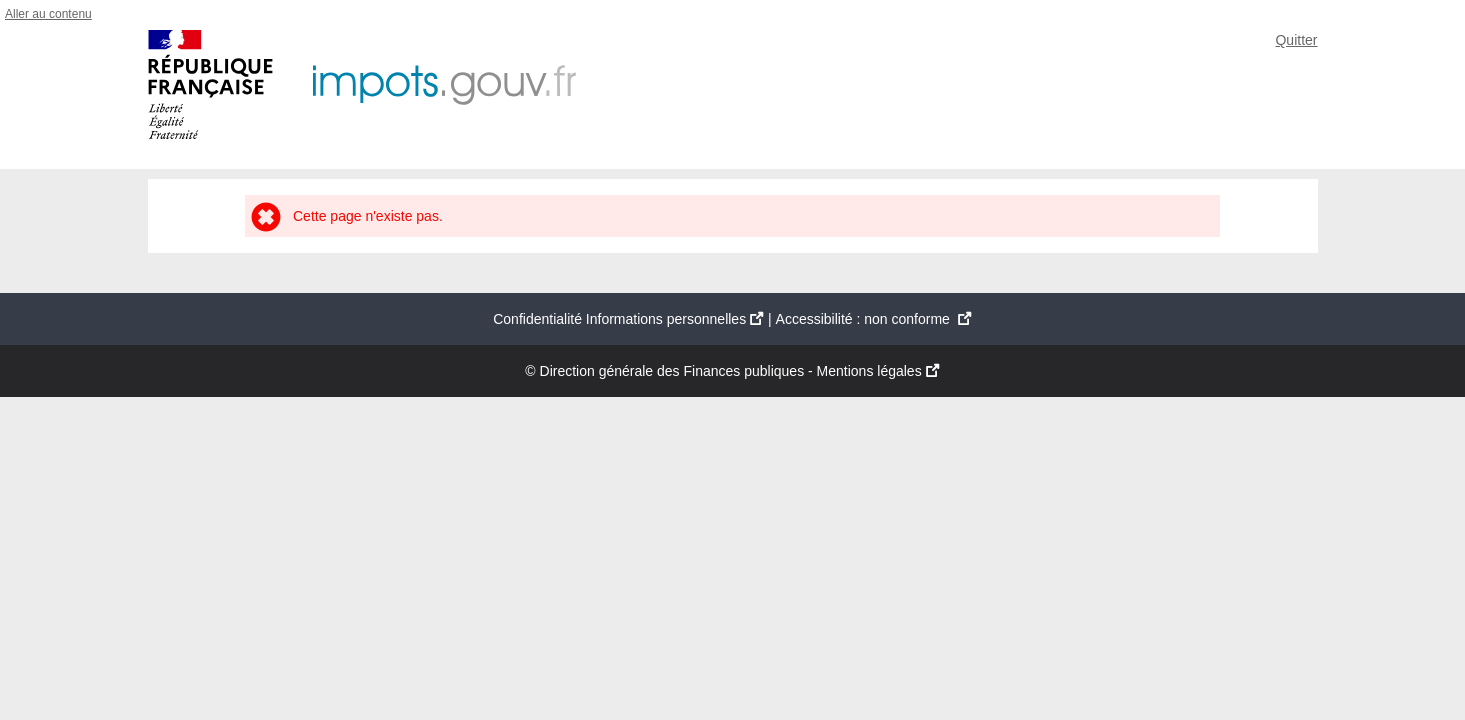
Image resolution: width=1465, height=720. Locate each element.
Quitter (1296, 40)
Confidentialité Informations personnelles (628, 319)
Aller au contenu (48, 14)
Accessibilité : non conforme (874, 319)
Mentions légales (878, 371)
